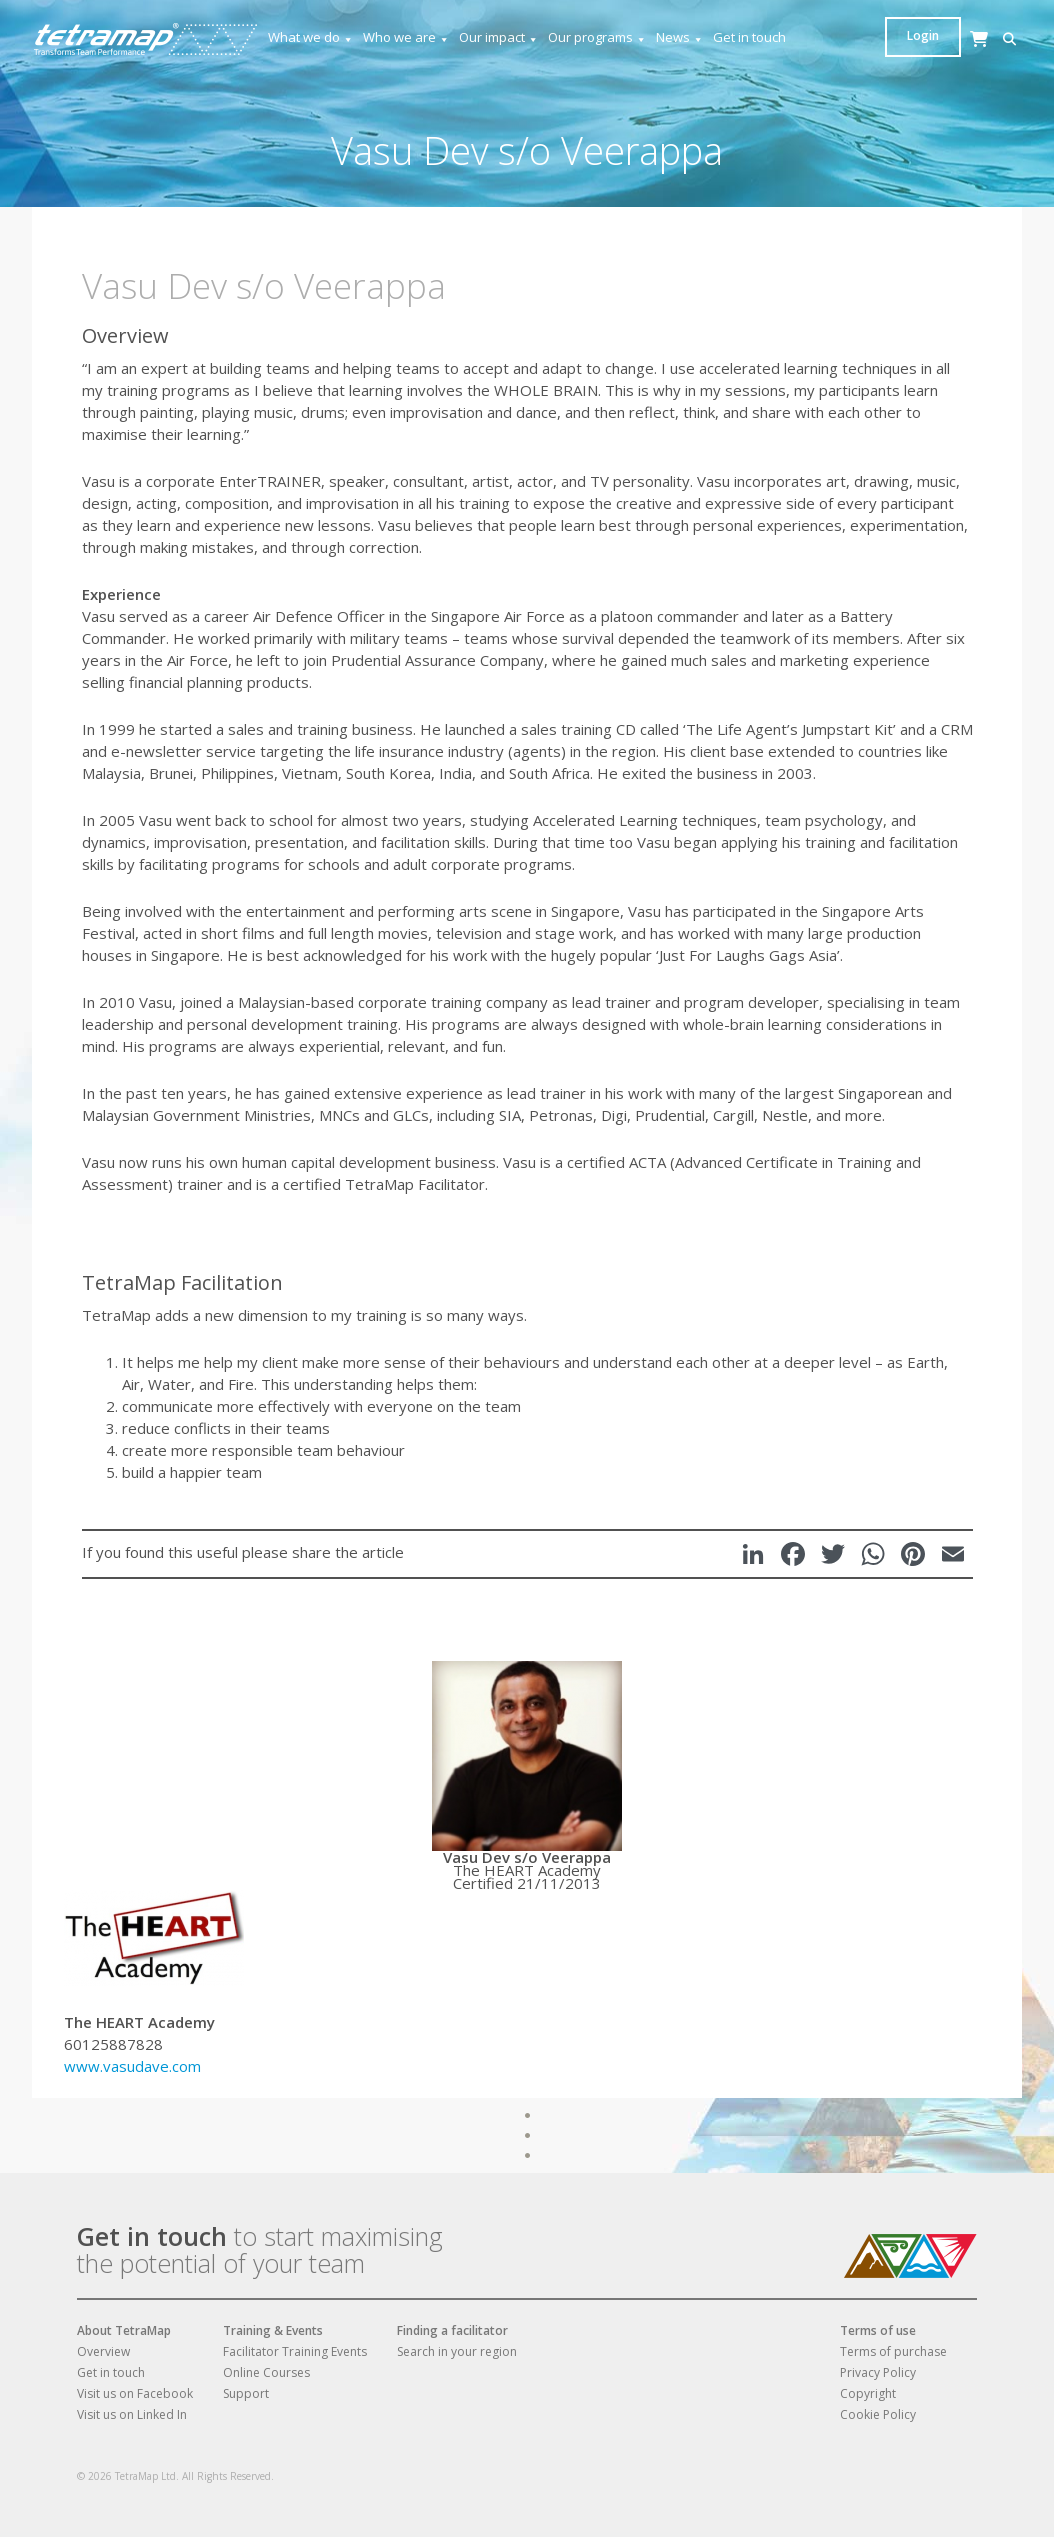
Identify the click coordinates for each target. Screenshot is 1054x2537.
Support (246, 2393)
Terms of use (878, 2330)
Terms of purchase (893, 2351)
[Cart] (927, 58)
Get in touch (749, 37)
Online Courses (266, 2372)
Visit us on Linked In (132, 2414)
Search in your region (457, 2351)
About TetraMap (124, 2330)
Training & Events (273, 2330)
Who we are (406, 37)
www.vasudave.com (132, 2066)
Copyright (868, 2393)
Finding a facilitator (452, 2330)
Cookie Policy (878, 2414)
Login (984, 35)
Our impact (499, 37)
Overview (103, 2351)
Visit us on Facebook (135, 2393)
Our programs (597, 37)
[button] (896, 39)
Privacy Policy (878, 2372)
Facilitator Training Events (295, 2351)
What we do (311, 37)
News (680, 37)
